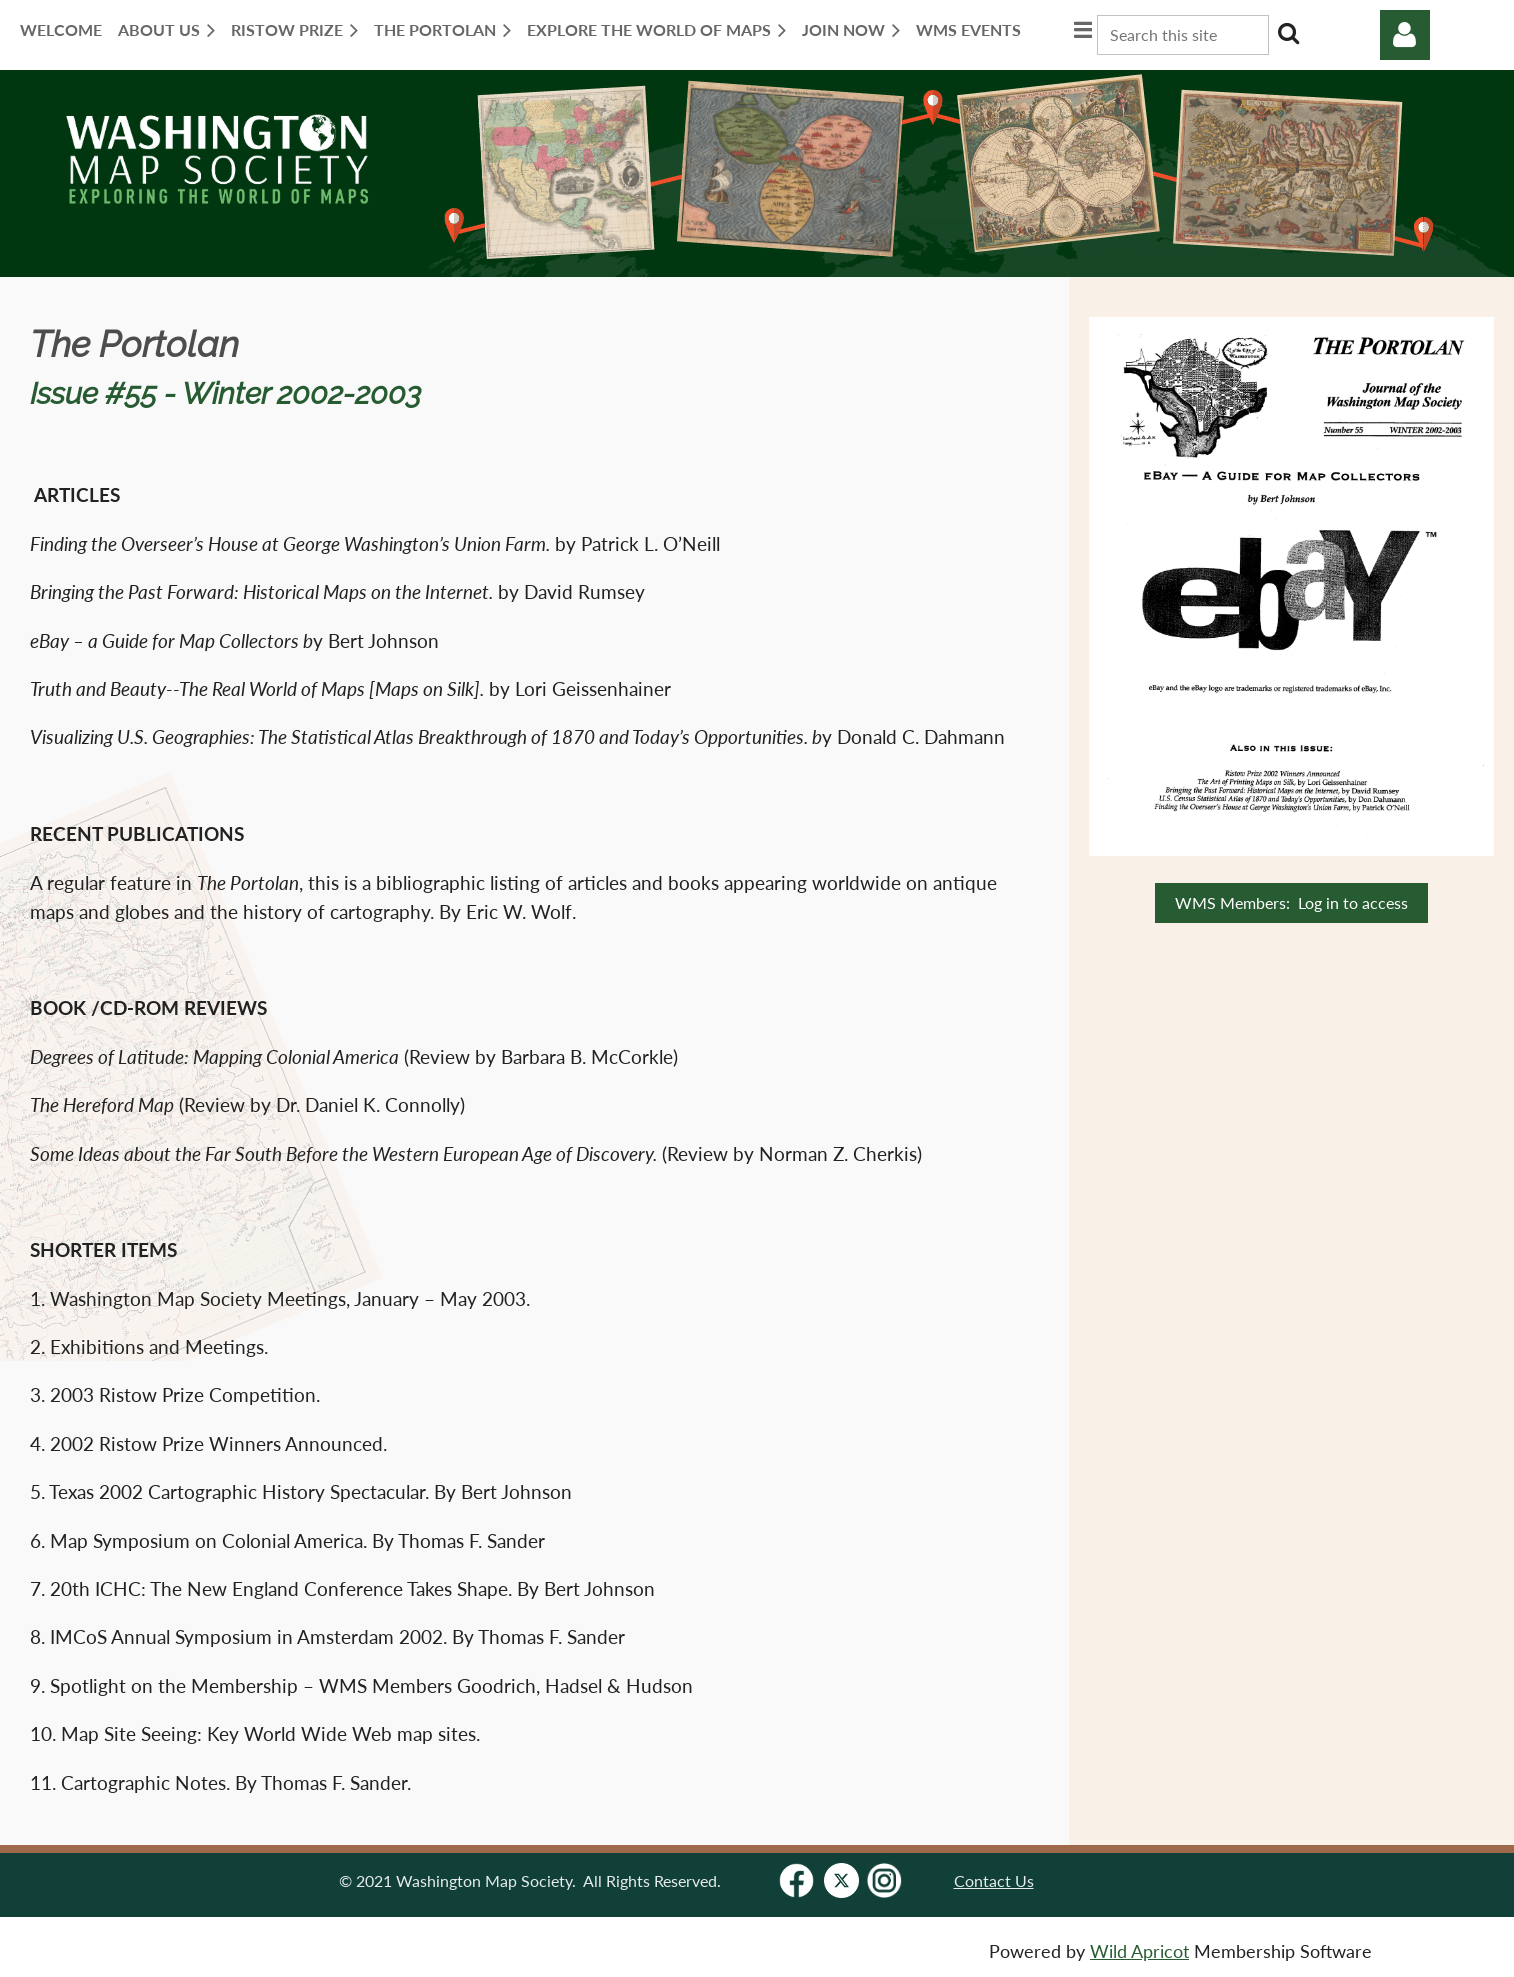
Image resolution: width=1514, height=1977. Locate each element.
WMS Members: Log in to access (1291, 902)
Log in (1405, 35)
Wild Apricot (1139, 1951)
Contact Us (994, 1880)
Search (1288, 33)
